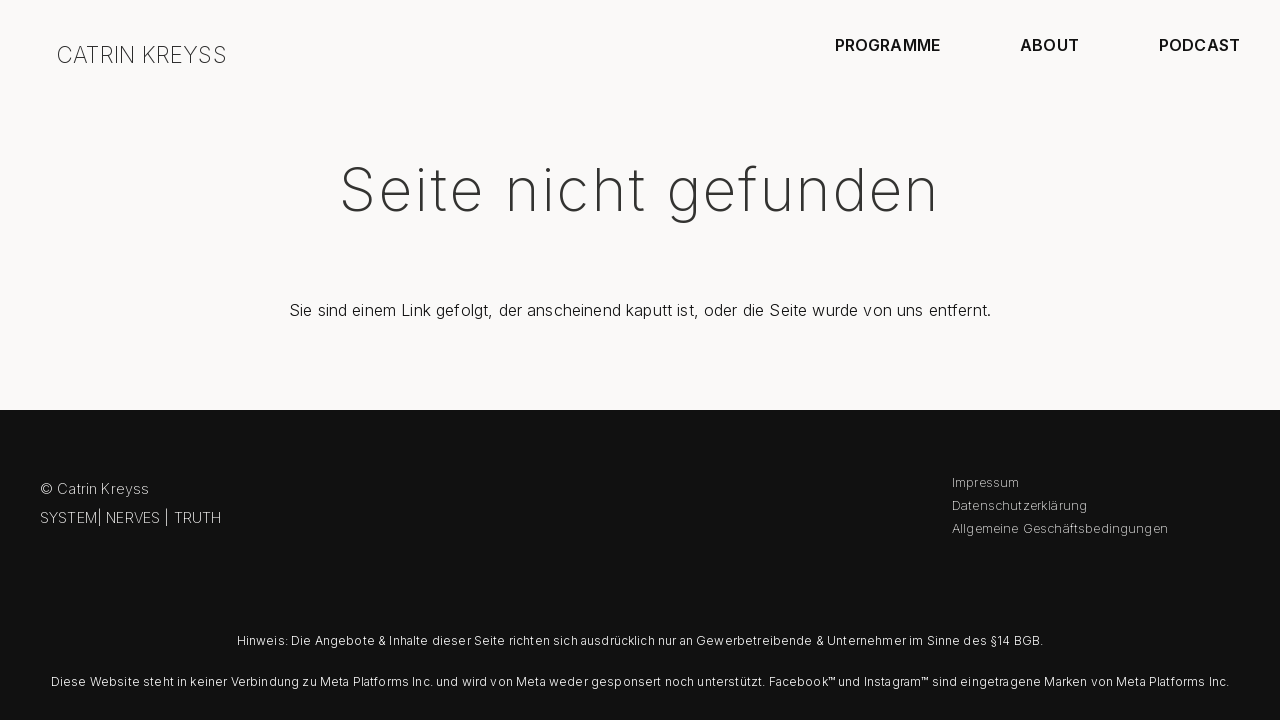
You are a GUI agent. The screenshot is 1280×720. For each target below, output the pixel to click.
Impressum (985, 482)
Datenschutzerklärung (1019, 505)
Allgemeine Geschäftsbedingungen (1060, 528)
